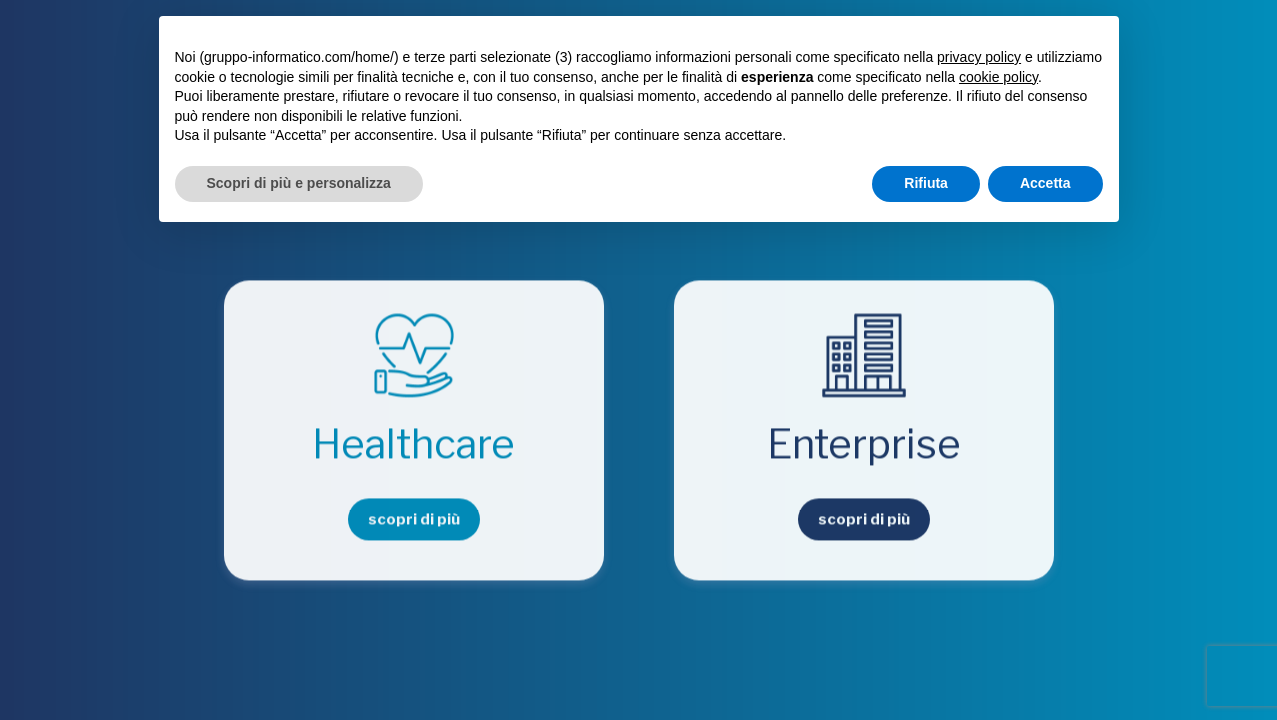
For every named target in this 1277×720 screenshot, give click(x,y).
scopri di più (414, 520)
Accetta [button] (1045, 183)
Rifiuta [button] (926, 183)
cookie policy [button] (998, 77)
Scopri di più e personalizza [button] (299, 183)
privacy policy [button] (979, 57)
